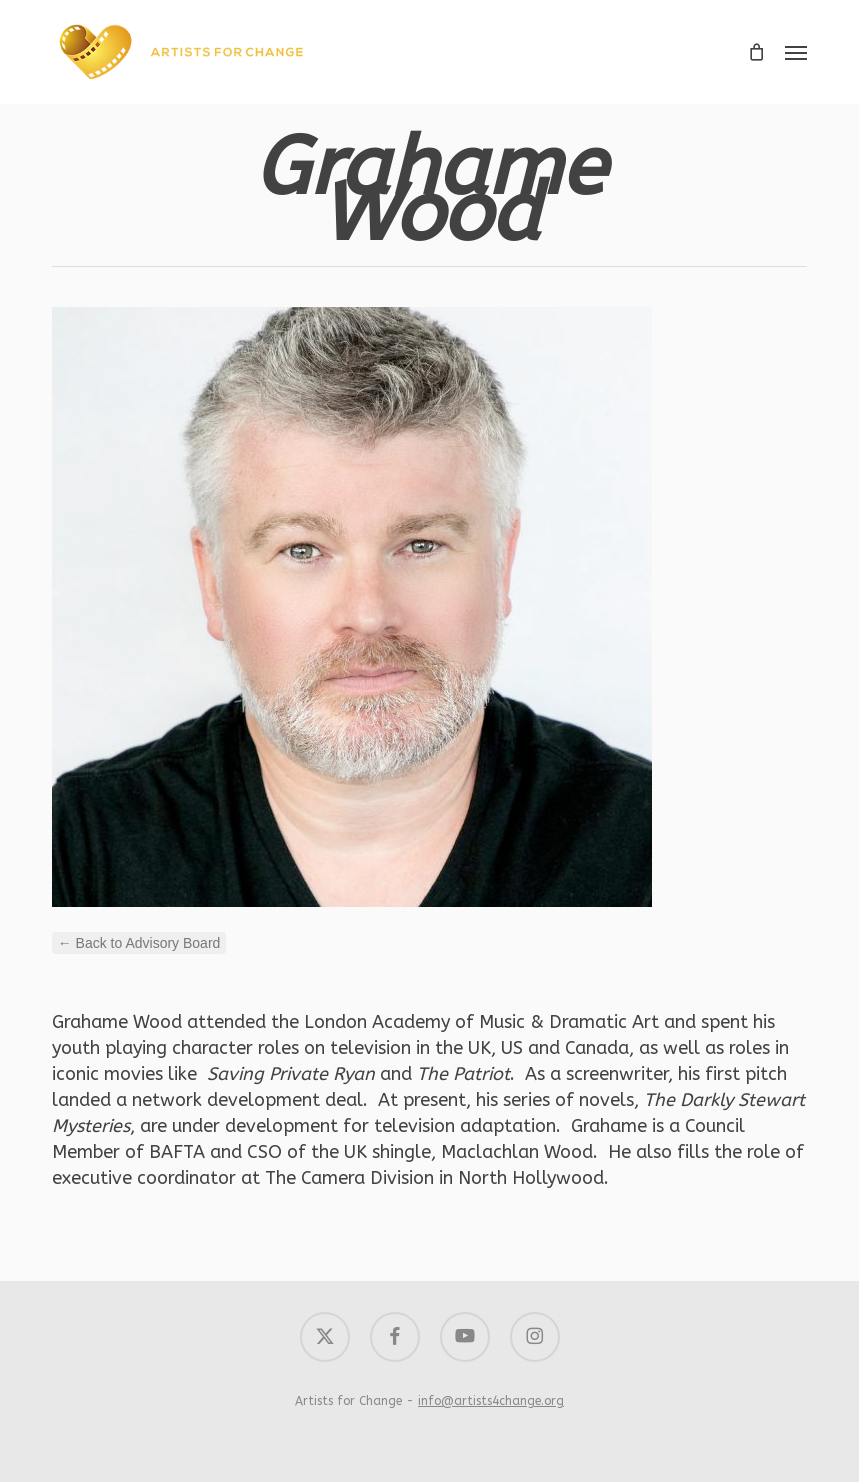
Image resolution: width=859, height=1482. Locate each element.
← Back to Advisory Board (139, 943)
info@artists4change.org (491, 1401)
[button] (796, 52)
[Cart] (756, 52)
